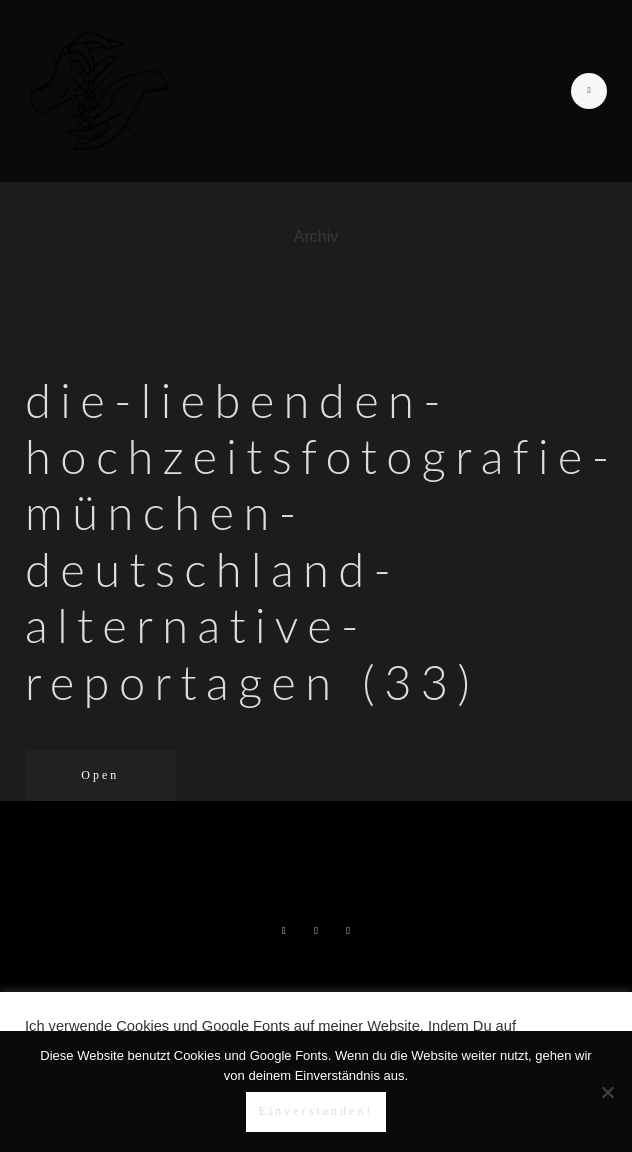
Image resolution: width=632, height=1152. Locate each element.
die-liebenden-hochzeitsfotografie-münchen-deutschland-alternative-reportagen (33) (322, 541)
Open (100, 775)
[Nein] (607, 1092)
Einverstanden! (316, 1111)
